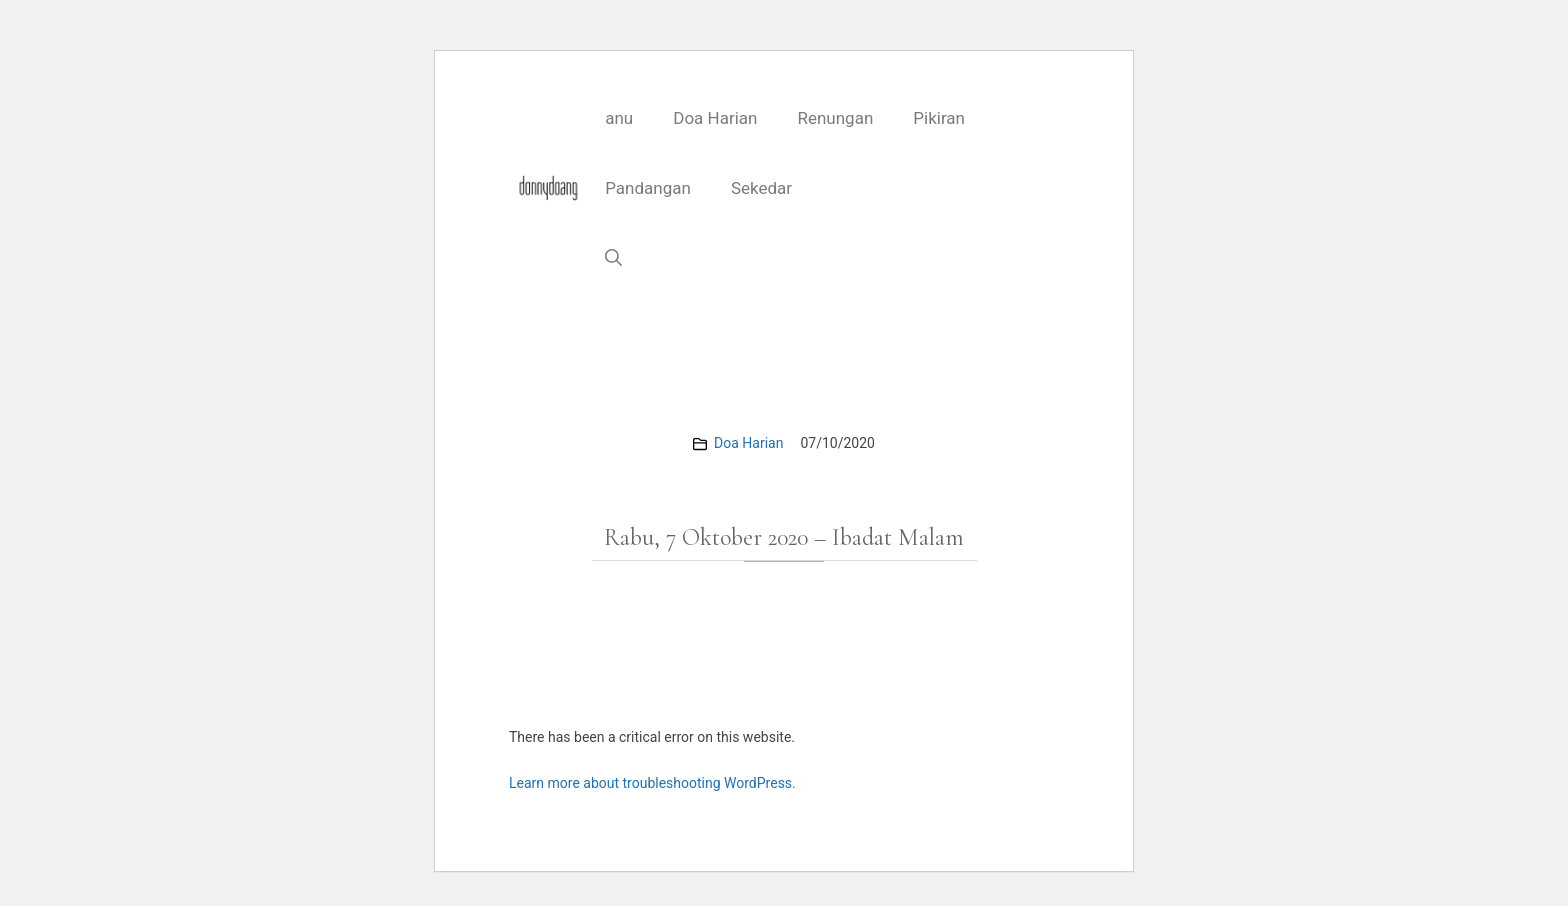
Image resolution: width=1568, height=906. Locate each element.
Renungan (835, 118)
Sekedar (761, 188)
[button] (613, 258)
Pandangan (648, 188)
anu (619, 118)
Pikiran (939, 118)
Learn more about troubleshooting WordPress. (652, 783)
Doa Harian (715, 118)
